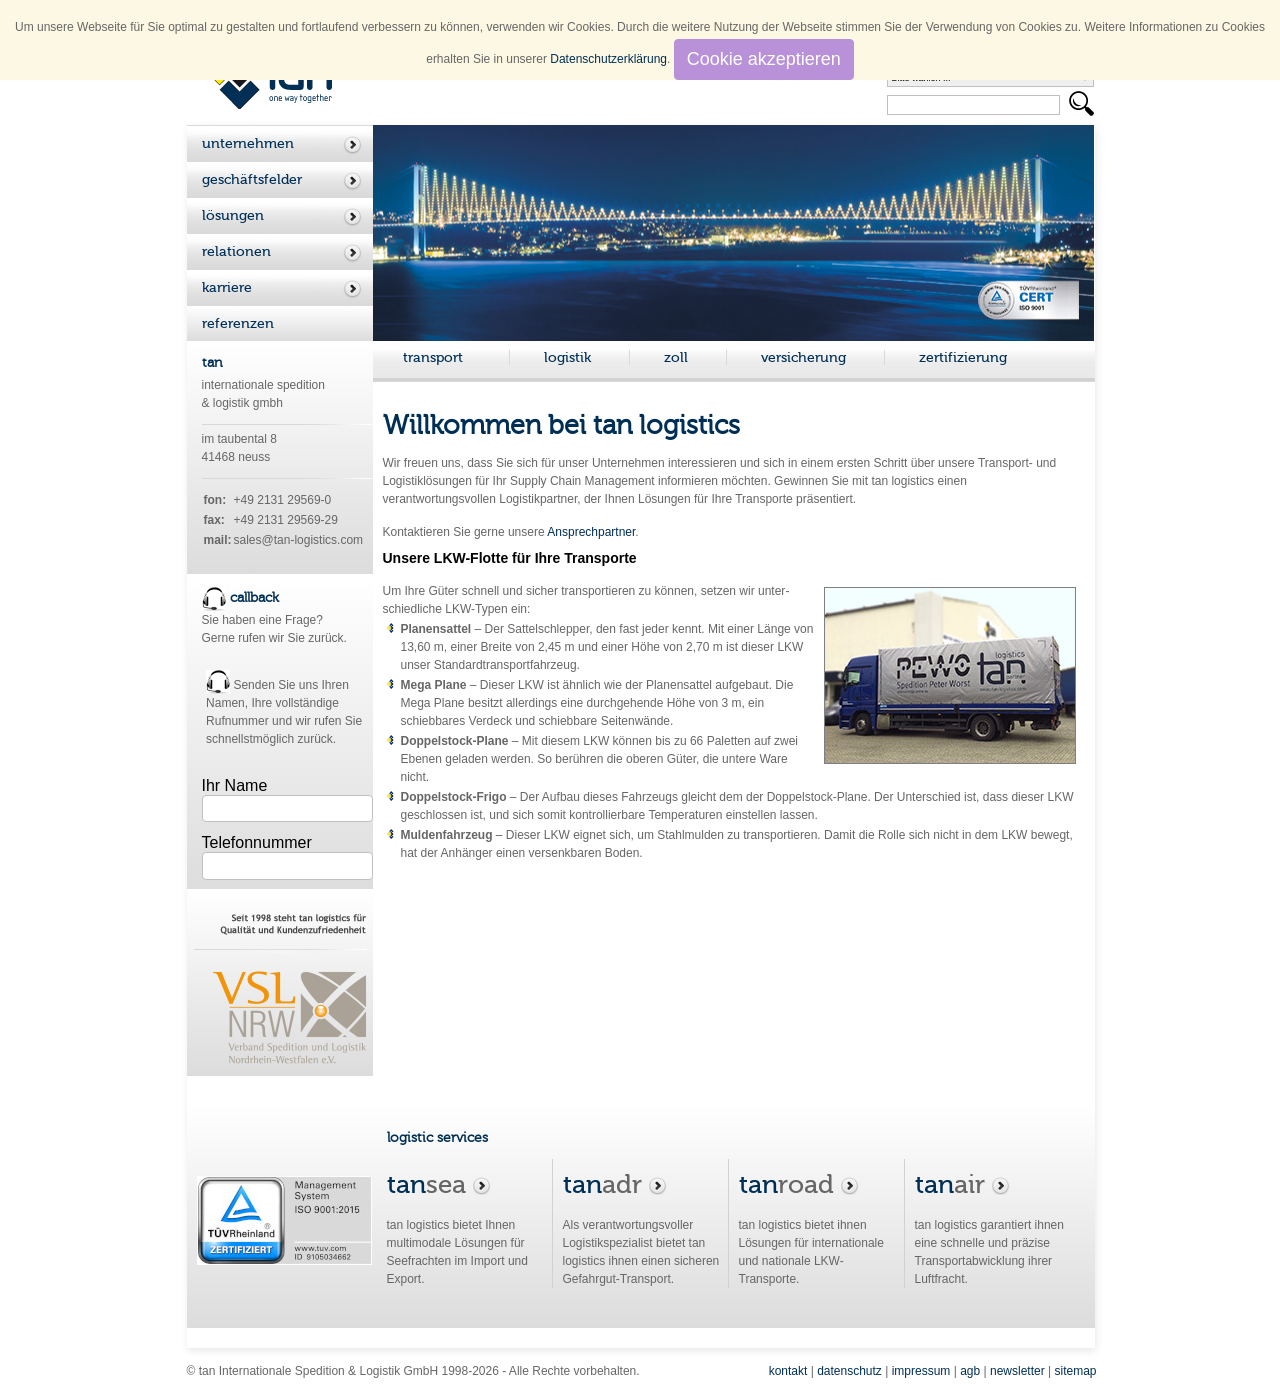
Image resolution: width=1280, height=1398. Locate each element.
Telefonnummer (257, 842)
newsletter (1017, 1371)
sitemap (1075, 1371)
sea (439, 1184)
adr (615, 1184)
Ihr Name (235, 785)
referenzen (238, 323)
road (799, 1184)
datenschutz (849, 1371)
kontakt (788, 1371)
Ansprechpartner (591, 532)
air (962, 1184)
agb (970, 1371)
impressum (921, 1371)
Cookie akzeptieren (764, 59)
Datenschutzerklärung (608, 59)
